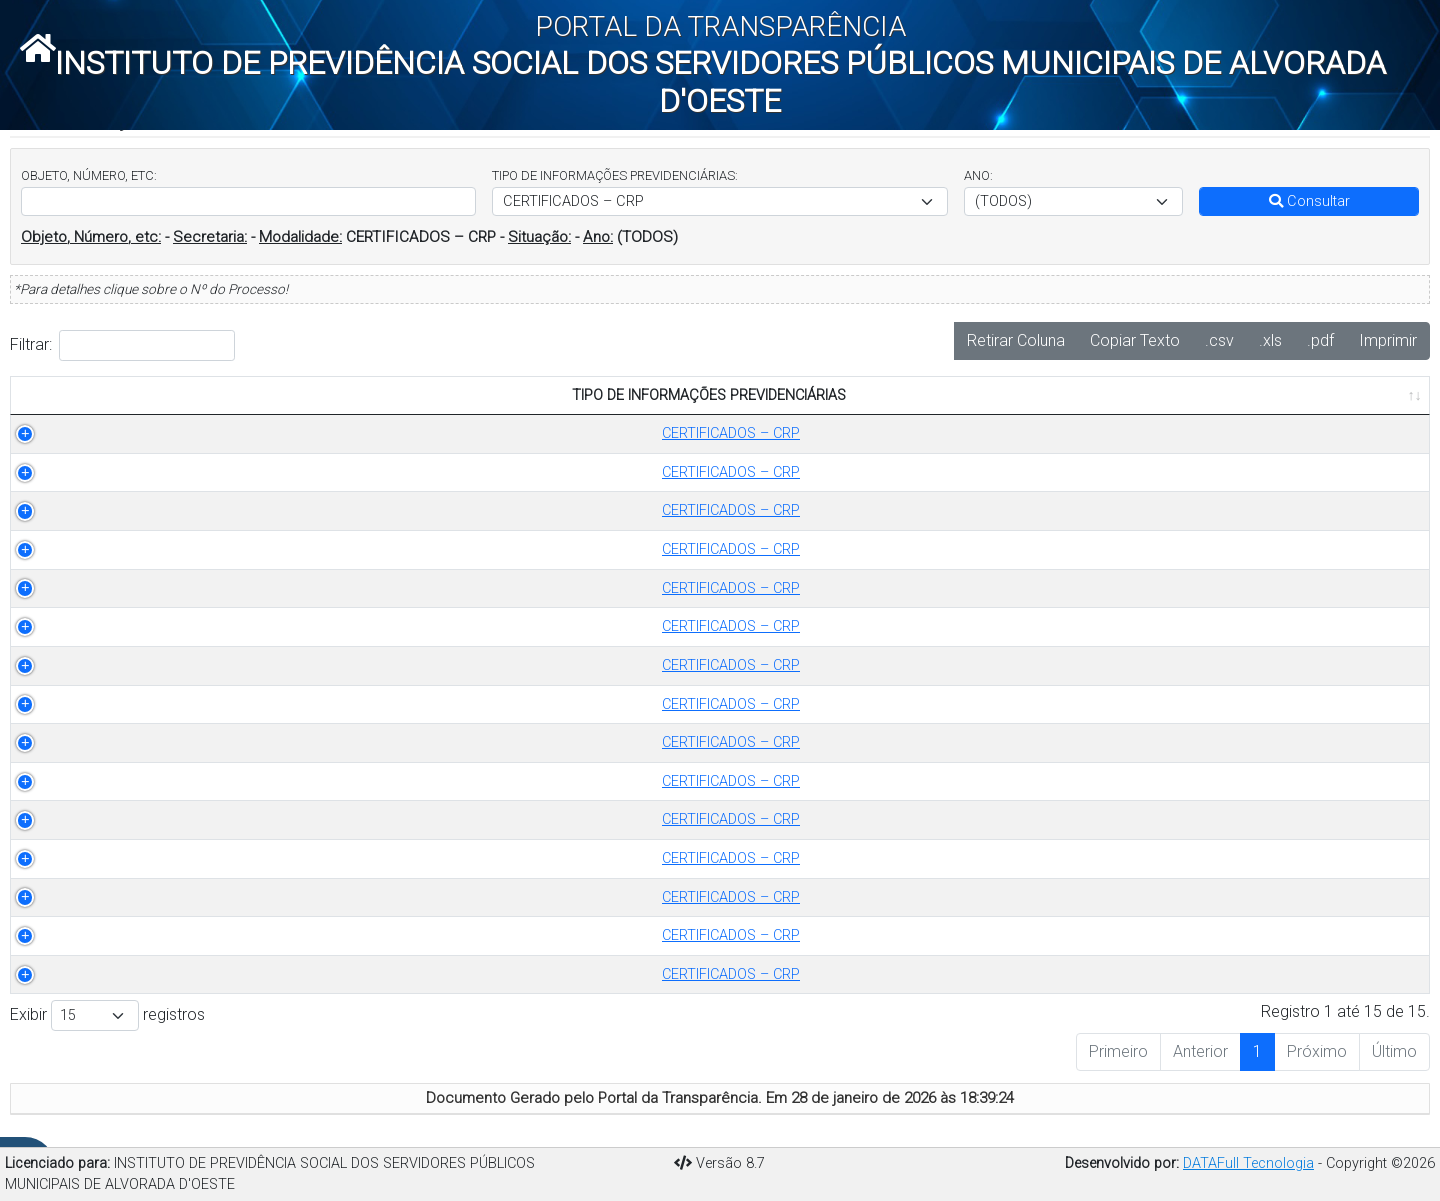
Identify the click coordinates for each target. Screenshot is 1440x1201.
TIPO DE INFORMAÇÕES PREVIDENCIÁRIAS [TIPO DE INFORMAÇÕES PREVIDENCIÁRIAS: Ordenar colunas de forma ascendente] (219, 395)
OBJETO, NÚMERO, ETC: (89, 175)
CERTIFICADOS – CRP (230, 433)
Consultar (1309, 201)
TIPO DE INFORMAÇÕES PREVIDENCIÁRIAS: (615, 175)
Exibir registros (107, 1015)
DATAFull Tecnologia (1248, 1163)
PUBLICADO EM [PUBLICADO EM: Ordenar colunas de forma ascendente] (1313, 395)
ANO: (978, 175)
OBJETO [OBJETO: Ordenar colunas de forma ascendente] (579, 395)
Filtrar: (122, 345)
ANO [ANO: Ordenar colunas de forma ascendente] (485, 395)
